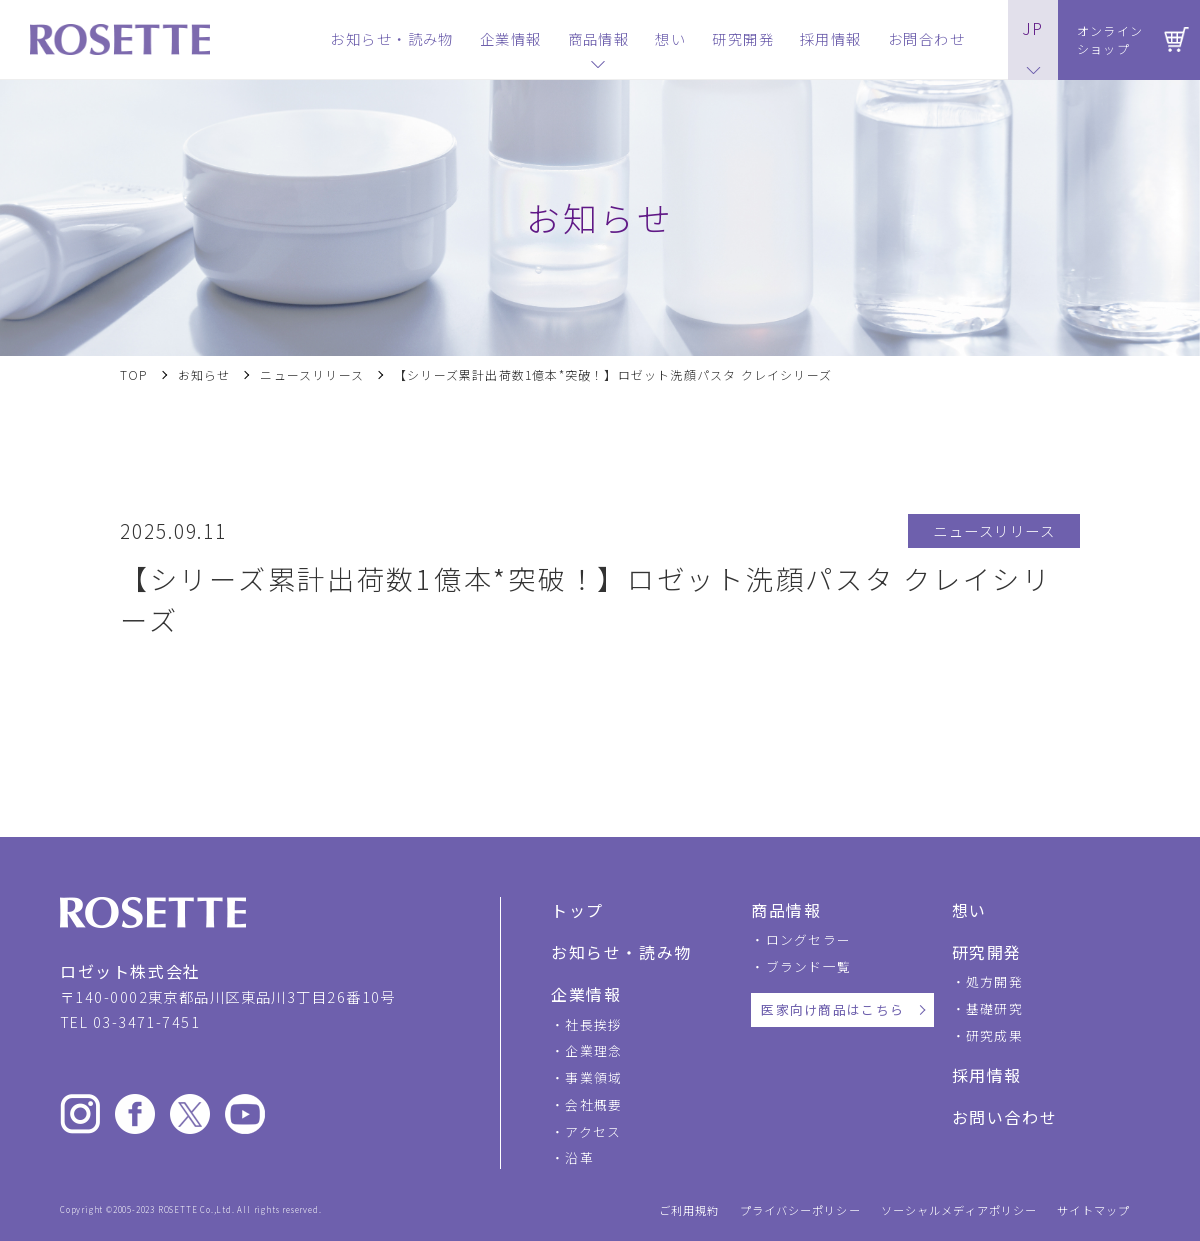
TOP (134, 375)
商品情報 (786, 910)
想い (969, 910)
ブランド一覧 (809, 966)
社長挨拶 (593, 1024)
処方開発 (994, 981)
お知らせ (204, 375)
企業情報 (586, 994)
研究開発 (987, 952)
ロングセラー (809, 939)
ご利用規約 (689, 1210)
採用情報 (987, 1075)
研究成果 (994, 1035)
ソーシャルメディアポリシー (959, 1210)
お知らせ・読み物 (621, 952)
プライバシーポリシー (800, 1210)
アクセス (593, 1131)
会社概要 (593, 1104)
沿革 (579, 1157)
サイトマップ (1093, 1210)
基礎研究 (994, 1008)
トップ (577, 910)
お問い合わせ (1005, 1117)
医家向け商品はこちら (832, 1009)
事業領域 (593, 1077)
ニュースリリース (312, 375)
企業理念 (593, 1050)
